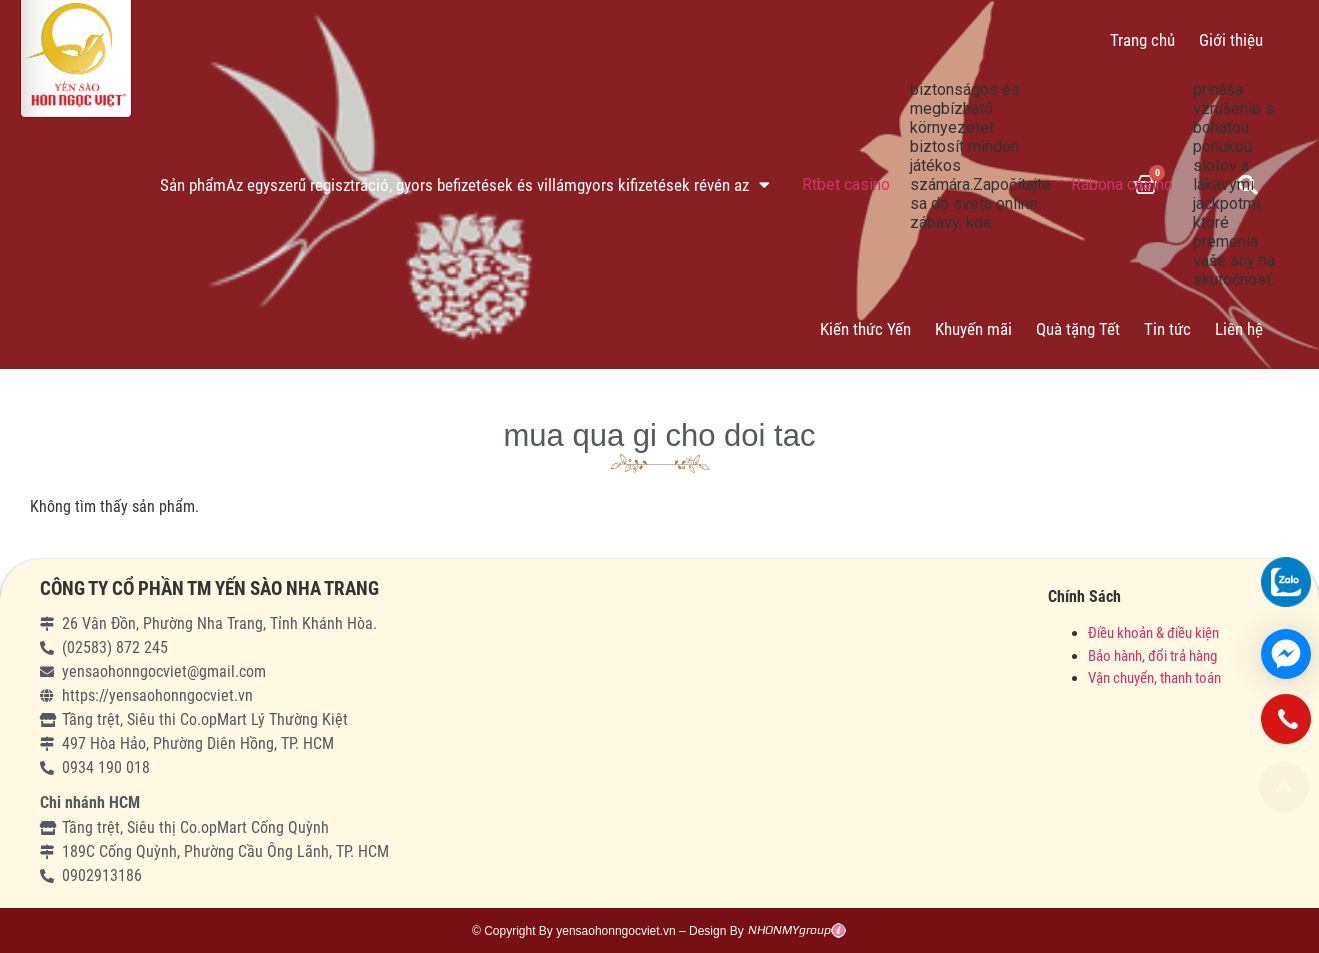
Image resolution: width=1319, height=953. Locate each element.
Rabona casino (1122, 184)
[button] (1284, 787)
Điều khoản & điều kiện (1153, 633)
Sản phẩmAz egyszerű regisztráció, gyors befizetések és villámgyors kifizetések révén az (465, 184)
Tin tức (1167, 329)
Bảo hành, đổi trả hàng (1152, 656)
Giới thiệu (1231, 40)
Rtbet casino (846, 184)
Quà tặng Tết (1078, 329)
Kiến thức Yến (865, 329)
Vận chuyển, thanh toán (1154, 678)
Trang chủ (1142, 40)
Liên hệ (1239, 329)
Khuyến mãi (973, 329)
